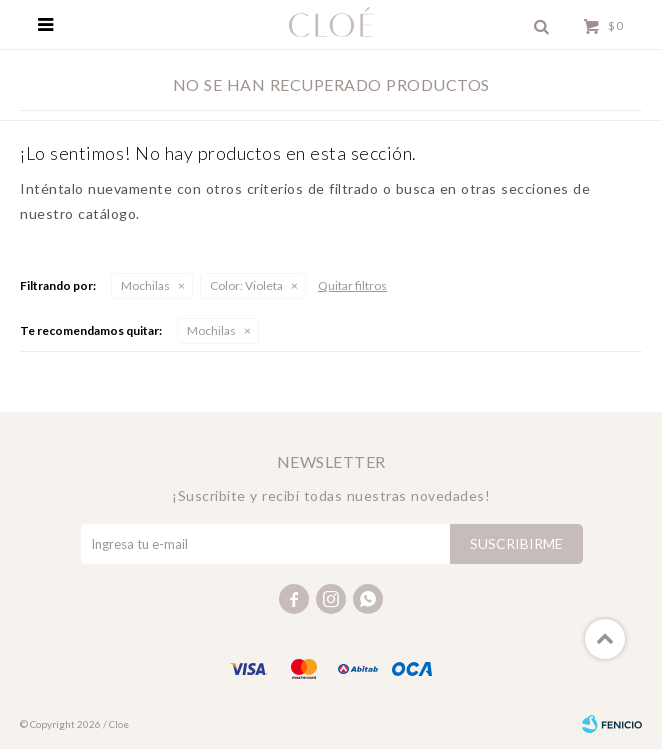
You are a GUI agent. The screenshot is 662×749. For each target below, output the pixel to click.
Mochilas (145, 285)
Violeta (246, 285)
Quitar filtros (352, 285)
